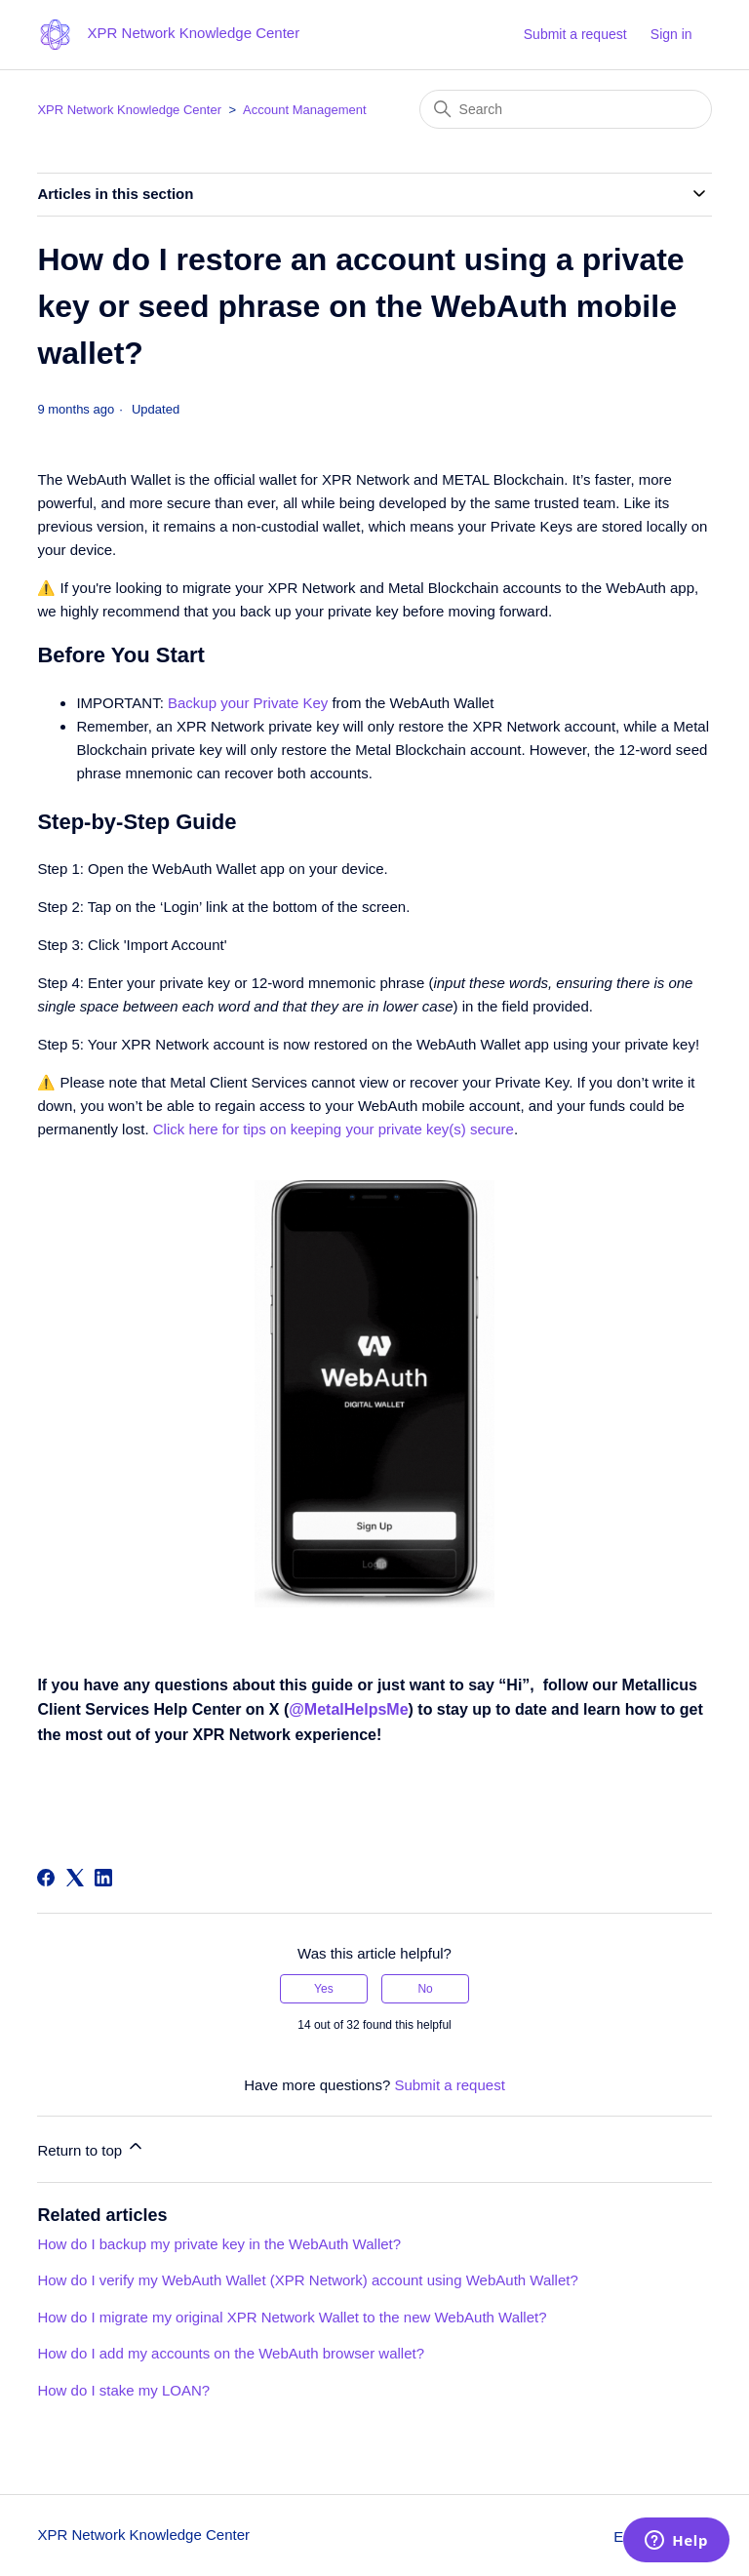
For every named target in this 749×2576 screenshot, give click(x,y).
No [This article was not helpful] (424, 1989)
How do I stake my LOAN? (123, 2390)
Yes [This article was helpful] (324, 1989)
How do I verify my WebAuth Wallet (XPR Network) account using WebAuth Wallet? (307, 2280)
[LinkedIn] (103, 1877)
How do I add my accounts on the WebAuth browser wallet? (230, 2353)
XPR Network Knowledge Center (129, 109)
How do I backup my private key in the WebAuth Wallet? (219, 2244)
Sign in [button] (671, 34)
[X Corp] (75, 1877)
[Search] (565, 109)
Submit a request (575, 34)
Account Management (304, 109)
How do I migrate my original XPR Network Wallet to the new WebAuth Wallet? (291, 2317)
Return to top (91, 2147)
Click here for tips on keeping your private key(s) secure (333, 1129)
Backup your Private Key (248, 702)
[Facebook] (46, 1877)
